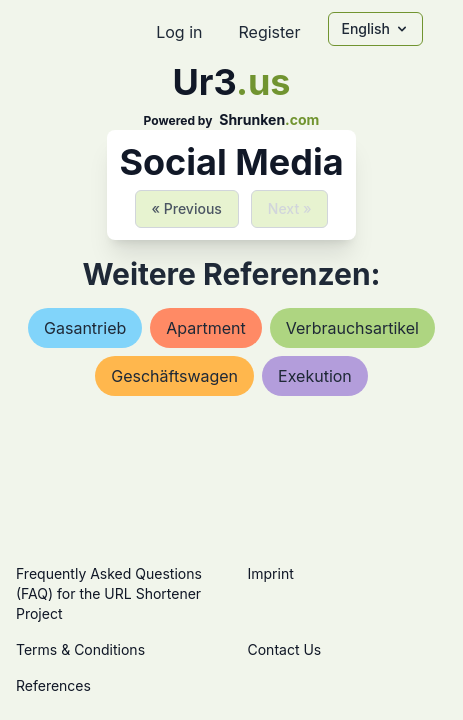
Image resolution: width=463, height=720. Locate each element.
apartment (206, 328)
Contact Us (285, 649)
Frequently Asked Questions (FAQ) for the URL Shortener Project (109, 593)
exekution (315, 376)
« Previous (187, 208)
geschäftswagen (174, 376)
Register (269, 32)
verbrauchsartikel (352, 328)
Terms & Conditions (80, 649)
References (53, 685)
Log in (179, 32)
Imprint (271, 573)
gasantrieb (85, 328)
